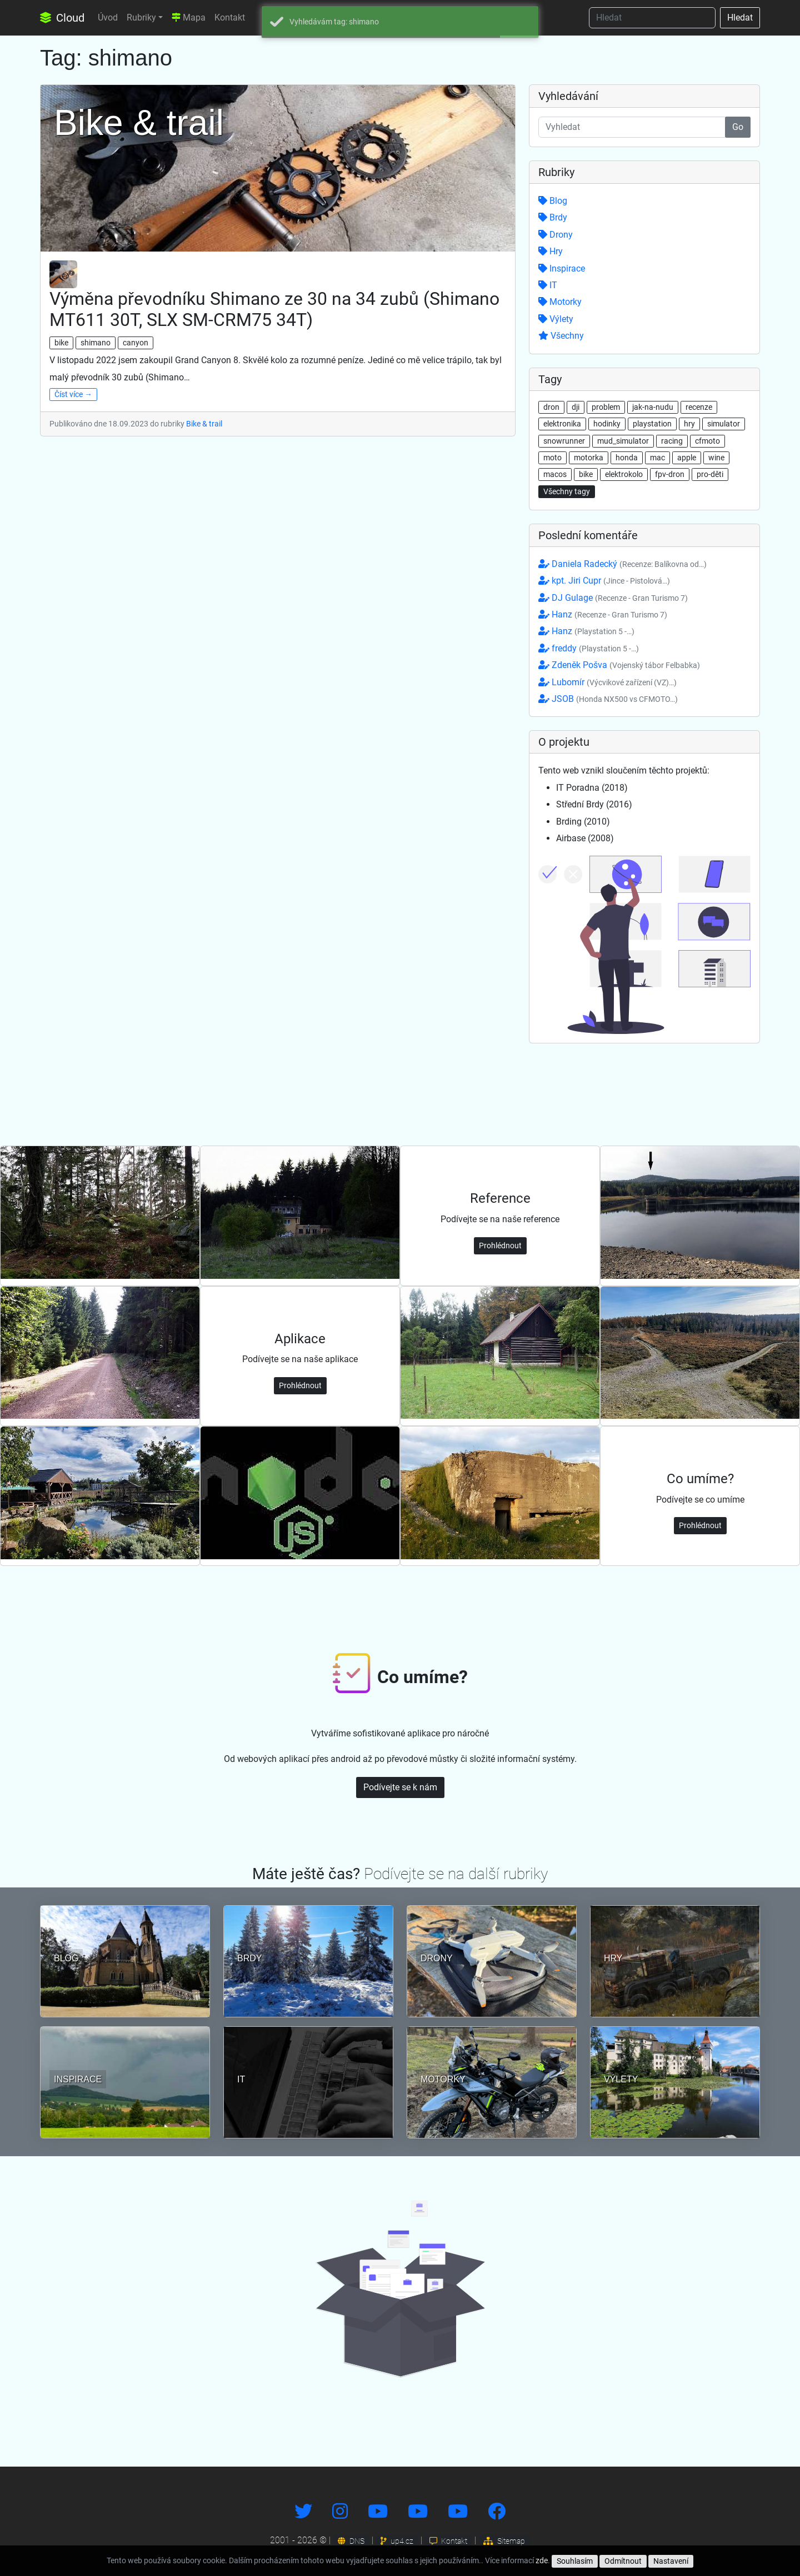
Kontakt (229, 17)
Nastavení (670, 2561)
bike (61, 342)
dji (575, 407)
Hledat (740, 17)
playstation (652, 423)
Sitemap (504, 2541)
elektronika (562, 423)
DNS (351, 2541)
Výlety (555, 319)
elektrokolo (624, 474)
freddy (588, 648)
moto (552, 457)
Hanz (602, 614)
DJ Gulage (613, 597)
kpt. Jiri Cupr (604, 580)
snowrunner (564, 440)
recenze (699, 407)
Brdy (552, 217)
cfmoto (707, 440)
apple (686, 457)
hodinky (607, 423)
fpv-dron (669, 474)
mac (657, 457)
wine (716, 457)
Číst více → (73, 394)
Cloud (62, 17)
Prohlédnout (500, 1245)
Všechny (561, 335)
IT (547, 285)
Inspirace (561, 268)
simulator (723, 423)
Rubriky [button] (141, 17)
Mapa (189, 17)
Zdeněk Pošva (619, 665)
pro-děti (710, 474)
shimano (96, 342)
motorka (588, 457)
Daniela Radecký (622, 564)
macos (555, 474)
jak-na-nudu (652, 407)
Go (737, 127)
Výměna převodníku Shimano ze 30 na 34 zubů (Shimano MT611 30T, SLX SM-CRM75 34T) (274, 309)
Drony (555, 234)
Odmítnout (623, 2561)
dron (551, 407)
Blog (552, 200)
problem (606, 407)
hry (689, 423)
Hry (550, 251)
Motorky (560, 302)
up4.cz (397, 2541)
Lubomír (607, 682)
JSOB (608, 699)
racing (672, 440)
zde (542, 2560)
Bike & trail (204, 423)
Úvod (108, 17)
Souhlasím (575, 2561)
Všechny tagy (566, 491)
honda (627, 457)
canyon (135, 342)
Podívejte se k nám (400, 1787)
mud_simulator (623, 440)
